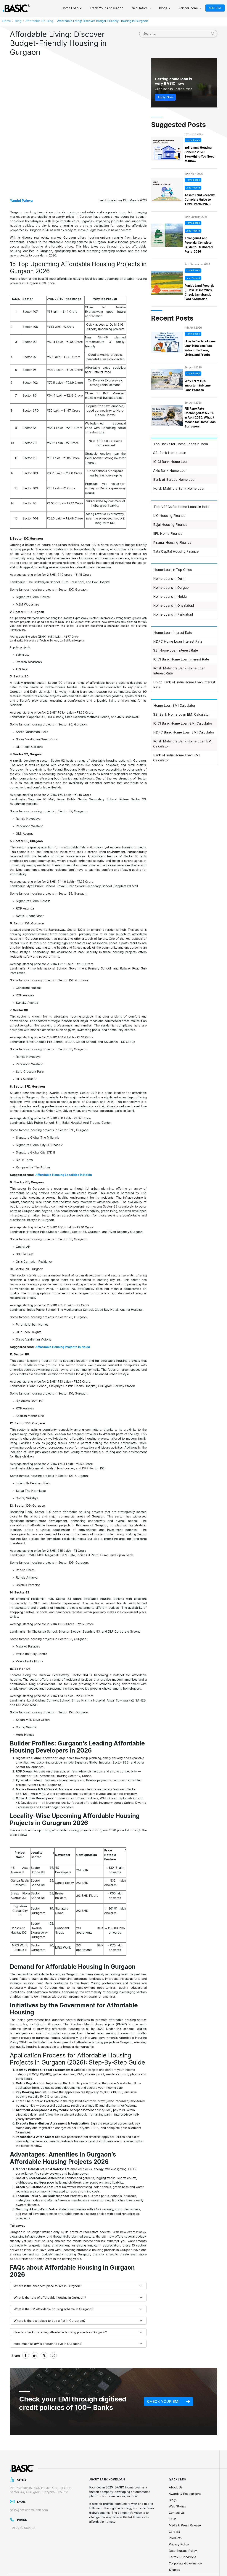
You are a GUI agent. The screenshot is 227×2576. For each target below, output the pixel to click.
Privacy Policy (179, 2510)
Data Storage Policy (183, 2516)
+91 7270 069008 (22, 2493)
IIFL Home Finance (167, 534)
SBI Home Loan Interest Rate (175, 650)
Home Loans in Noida (170, 596)
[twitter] (39, 2559)
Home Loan (70, 8)
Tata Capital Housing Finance (176, 551)
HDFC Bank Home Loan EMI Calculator (183, 732)
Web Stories (177, 2472)
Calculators (139, 8)
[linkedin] (27, 2559)
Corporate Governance (185, 2529)
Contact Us (177, 2478)
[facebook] (15, 2559)
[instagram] (64, 2559)
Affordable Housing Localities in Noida (63, 1140)
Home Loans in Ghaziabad (173, 605)
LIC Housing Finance (169, 516)
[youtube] (52, 2559)
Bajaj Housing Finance (170, 525)
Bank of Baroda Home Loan (174, 479)
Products (175, 2504)
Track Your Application (106, 8)
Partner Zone (188, 8)
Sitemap (174, 2535)
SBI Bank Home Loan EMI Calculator (181, 714)
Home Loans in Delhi (169, 579)
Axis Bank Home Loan (170, 471)
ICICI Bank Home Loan (171, 462)
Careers (174, 2497)
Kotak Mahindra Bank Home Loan (179, 488)
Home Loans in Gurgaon (172, 588)
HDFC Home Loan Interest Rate (177, 641)
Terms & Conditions (182, 2523)
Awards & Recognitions (185, 2459)
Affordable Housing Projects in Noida (62, 1312)
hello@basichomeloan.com (29, 2475)
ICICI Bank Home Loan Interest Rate (181, 659)
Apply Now (165, 97)
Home (6, 21)
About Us (175, 2453)
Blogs (163, 8)
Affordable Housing (39, 21)
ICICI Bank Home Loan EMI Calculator (182, 723)
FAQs (172, 2485)
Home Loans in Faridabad (173, 614)
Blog (18, 21)
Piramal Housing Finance (172, 542)
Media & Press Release (185, 2491)
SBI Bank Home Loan (169, 453)
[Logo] (16, 8)
